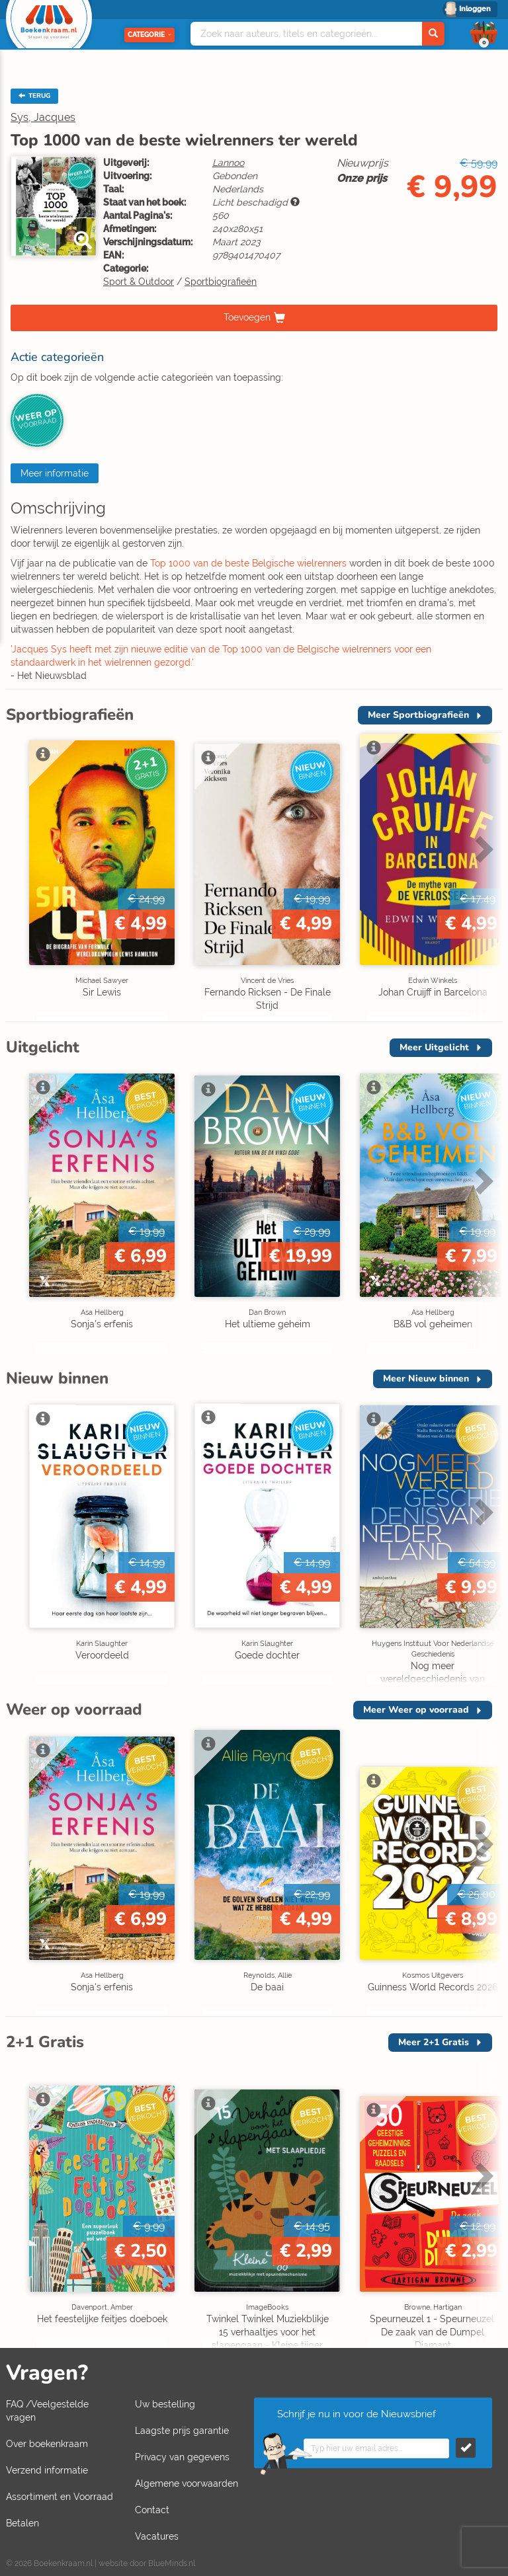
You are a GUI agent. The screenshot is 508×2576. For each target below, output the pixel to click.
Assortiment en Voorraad (59, 2496)
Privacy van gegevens (182, 2457)
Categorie (149, 34)
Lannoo (228, 162)
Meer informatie (55, 473)
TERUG (34, 95)
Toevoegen (247, 317)
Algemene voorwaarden (186, 2483)
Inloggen (475, 9)
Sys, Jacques (43, 117)
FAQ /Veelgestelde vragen (47, 2411)
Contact (152, 2510)
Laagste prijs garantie (182, 2430)
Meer (418, 715)
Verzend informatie (47, 2470)
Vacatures (157, 2536)
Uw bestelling (165, 2404)
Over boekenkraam (47, 2444)
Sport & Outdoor (138, 281)
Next (482, 848)
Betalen (22, 2523)
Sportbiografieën (221, 281)
